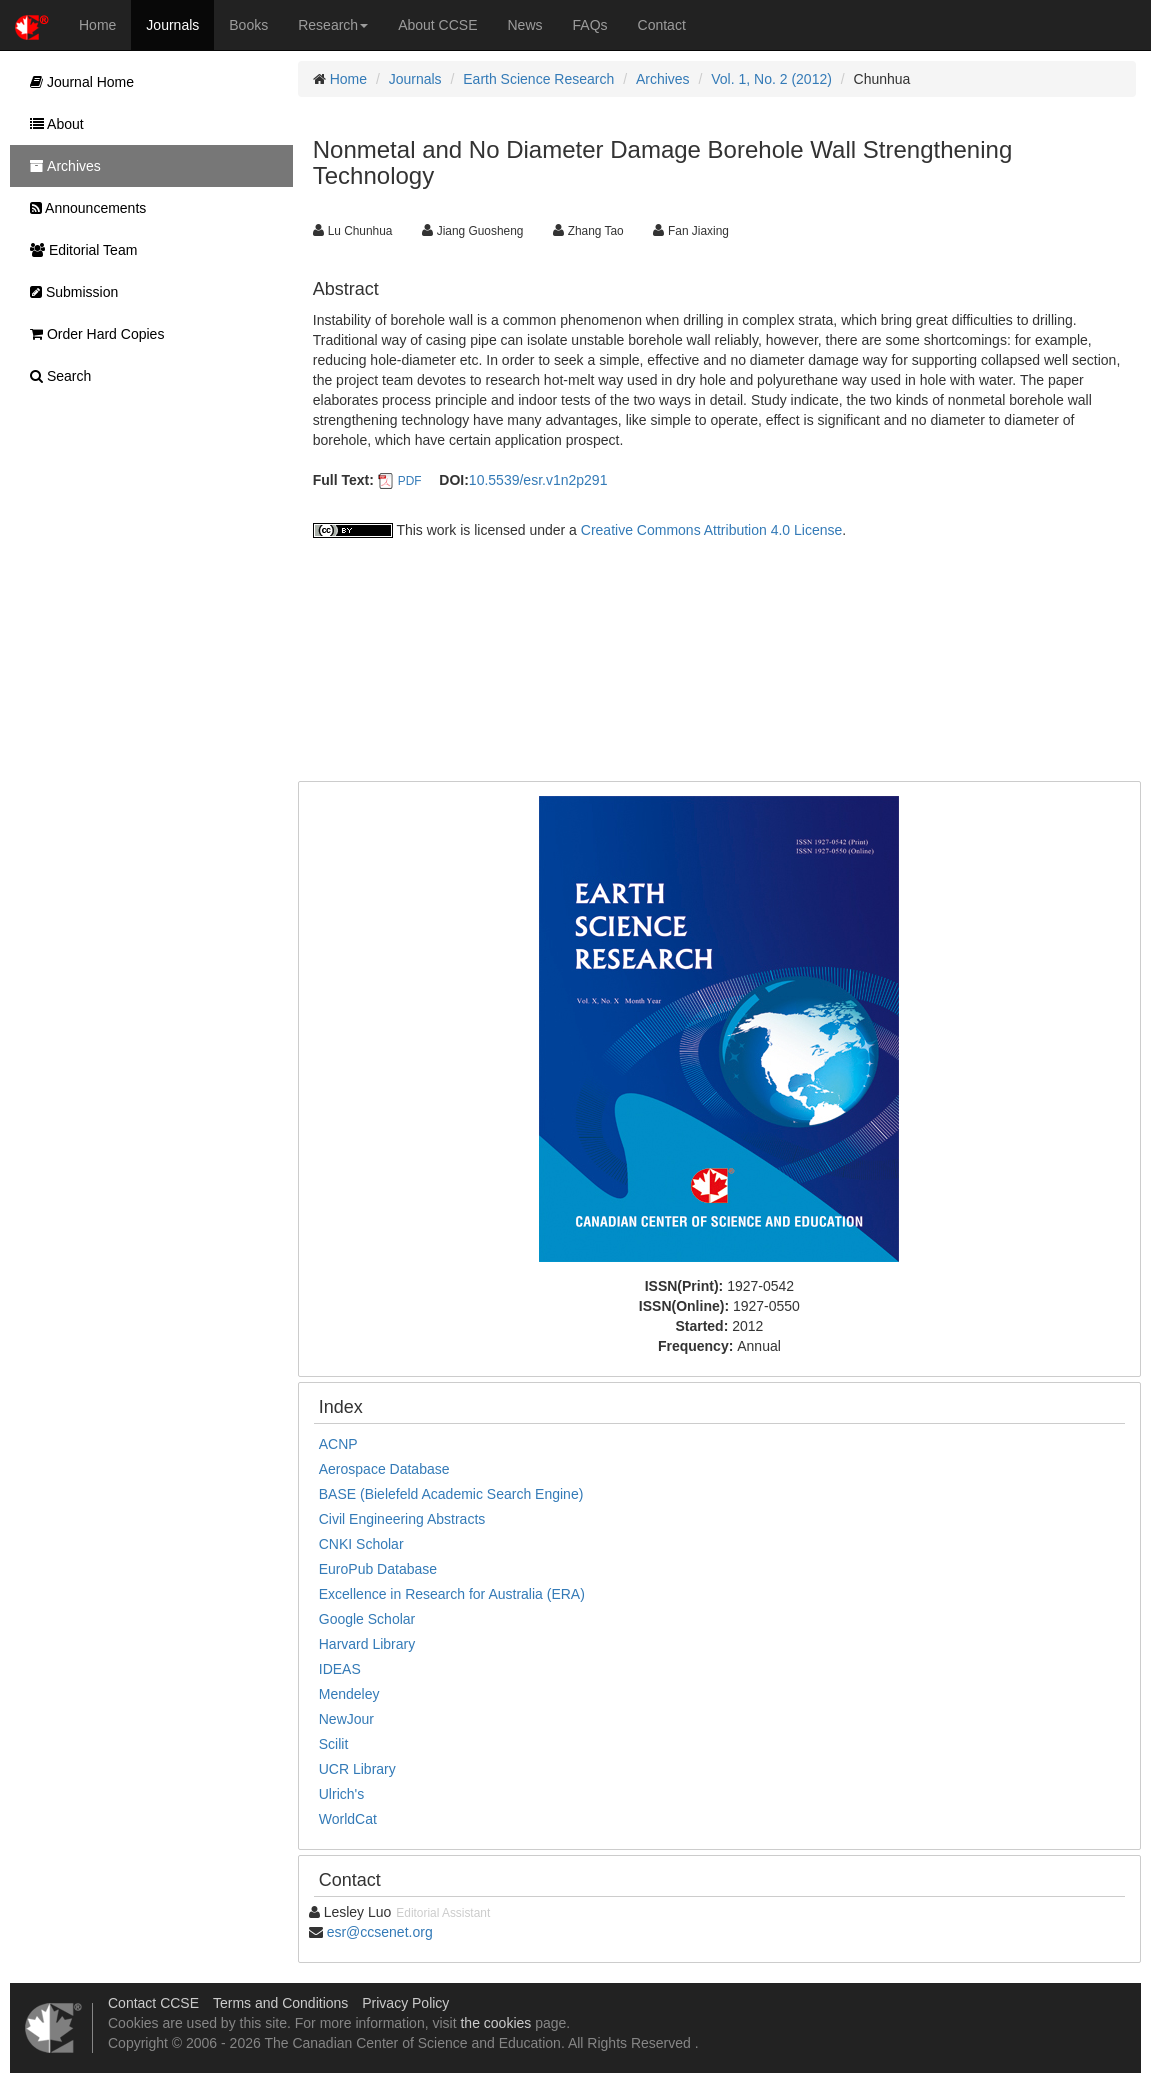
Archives (663, 79)
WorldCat (348, 1819)
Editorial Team (78, 250)
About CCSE (437, 25)
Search (55, 376)
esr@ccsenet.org (380, 1932)
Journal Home (77, 82)
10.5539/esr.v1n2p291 (538, 480)
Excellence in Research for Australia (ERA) (452, 1594)
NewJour (346, 1719)
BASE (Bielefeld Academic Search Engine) (451, 1494)
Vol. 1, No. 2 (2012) (771, 79)
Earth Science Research (538, 79)
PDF (410, 481)
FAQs (590, 25)
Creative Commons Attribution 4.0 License (711, 530)
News (525, 25)
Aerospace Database (384, 1469)
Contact (662, 25)
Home (97, 25)
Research (333, 25)
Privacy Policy (405, 2003)
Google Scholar (367, 1619)
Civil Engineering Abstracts (402, 1519)
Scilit (334, 1744)
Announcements (83, 208)
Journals (172, 25)
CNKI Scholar (361, 1544)
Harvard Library (367, 1644)
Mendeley (349, 1694)
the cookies (495, 2023)
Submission (69, 292)
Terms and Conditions (280, 2003)
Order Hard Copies (92, 334)
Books (248, 25)
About (52, 124)
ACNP (338, 1444)
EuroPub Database (378, 1569)
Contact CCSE (153, 2003)
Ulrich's (341, 1794)
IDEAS (340, 1669)
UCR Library (357, 1769)
